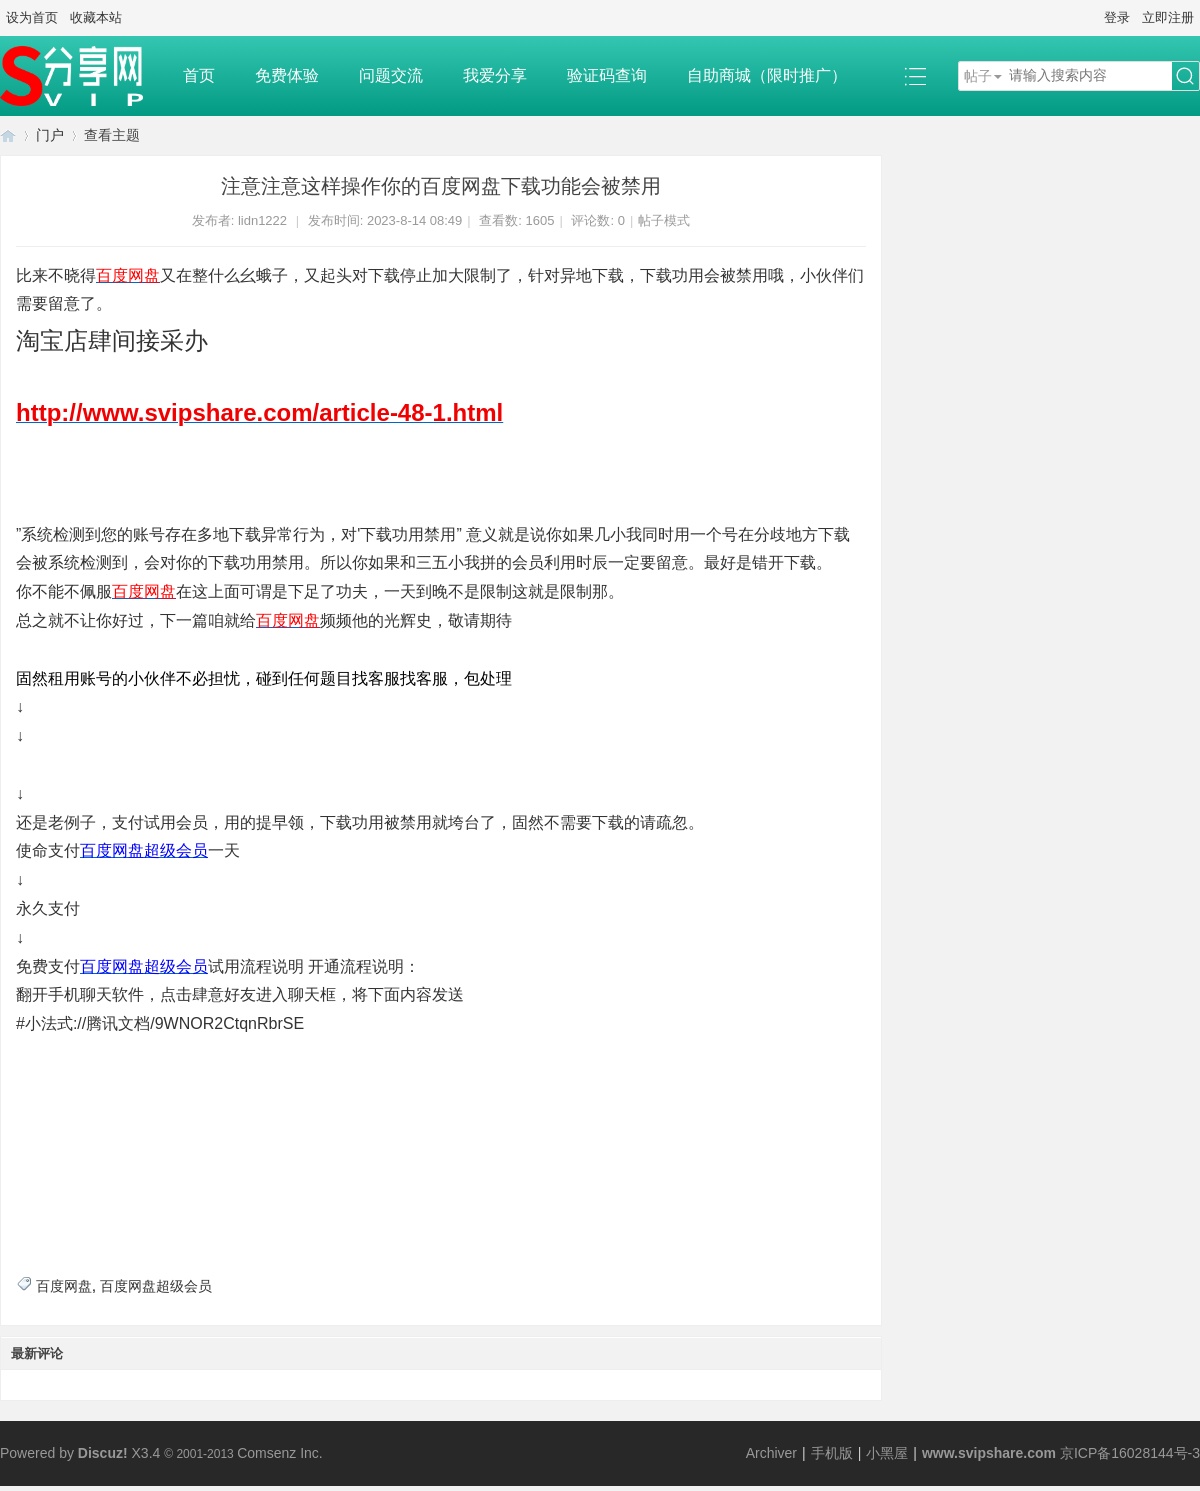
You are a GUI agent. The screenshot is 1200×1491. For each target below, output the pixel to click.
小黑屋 (887, 1453)
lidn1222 (262, 220)
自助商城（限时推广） (767, 75)
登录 (1117, 17)
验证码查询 (607, 75)
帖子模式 (664, 220)
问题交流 (391, 75)
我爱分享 (495, 75)
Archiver (771, 1453)
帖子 (978, 76)
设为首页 (32, 17)
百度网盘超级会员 (156, 1286)
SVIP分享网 (8, 135)
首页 (199, 75)
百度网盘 (64, 1286)
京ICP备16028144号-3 (1130, 1453)
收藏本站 (96, 17)
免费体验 (287, 75)
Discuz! (103, 1453)
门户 (50, 135)
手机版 (832, 1453)
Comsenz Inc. (280, 1453)
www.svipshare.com (989, 1453)
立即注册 (1168, 17)
